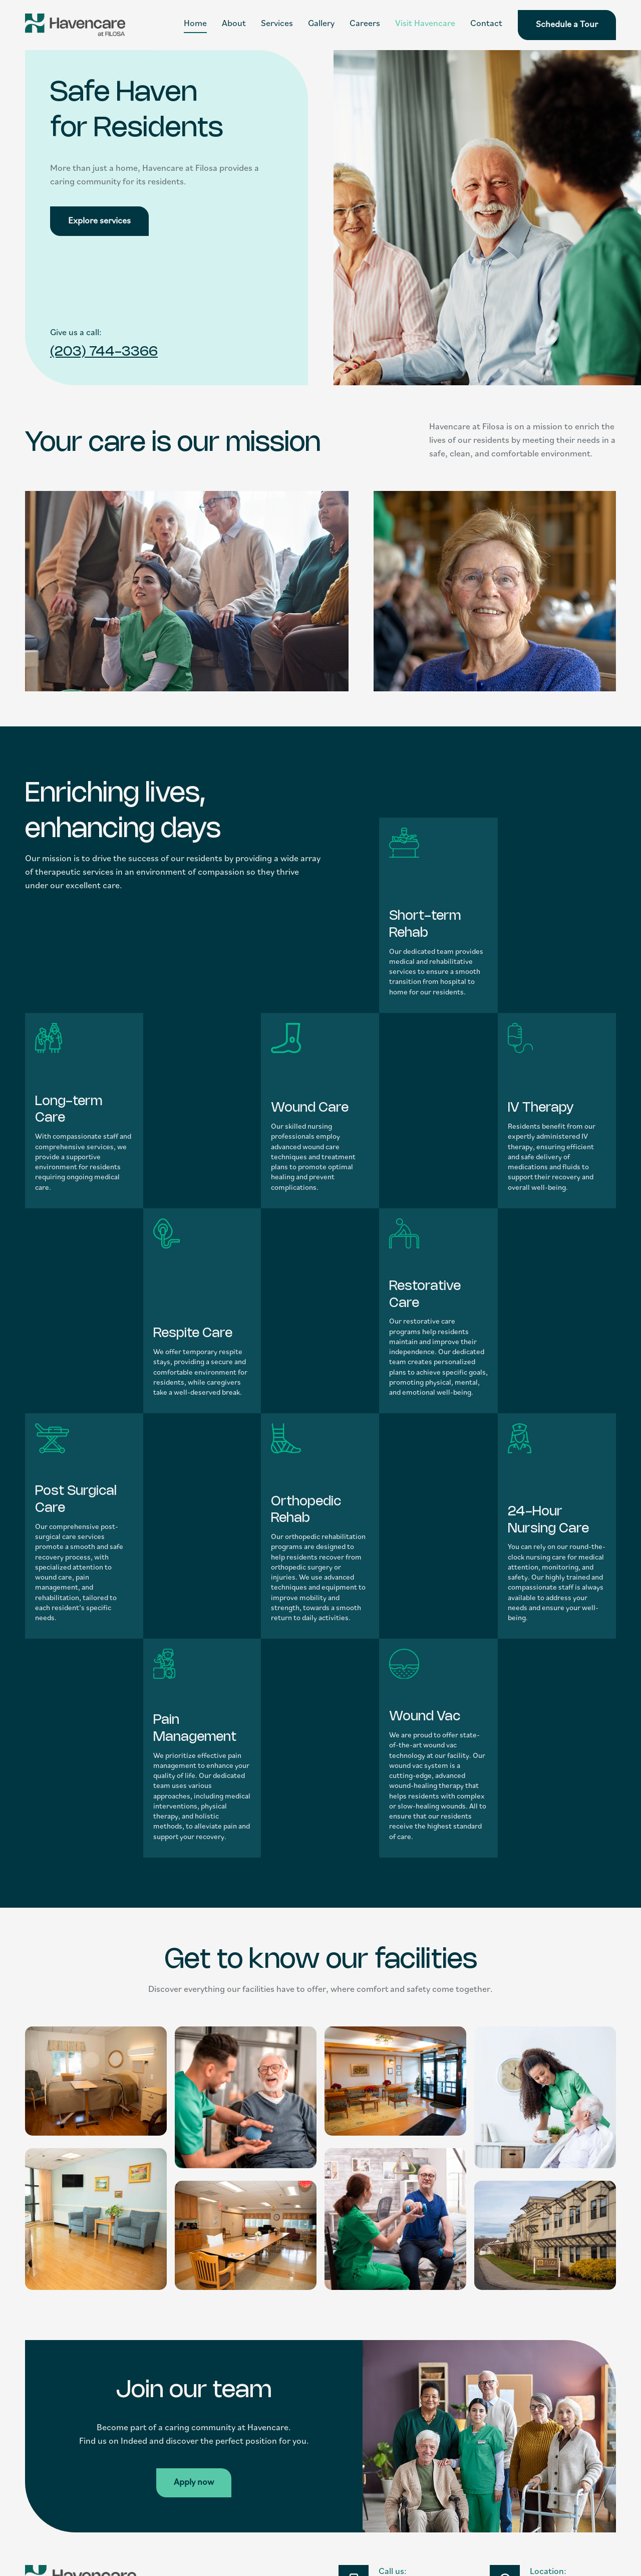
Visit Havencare (425, 24)
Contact (486, 24)
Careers (365, 24)
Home (195, 24)
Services (277, 24)
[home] (75, 25)
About (234, 24)
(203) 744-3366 (104, 352)
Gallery (321, 24)
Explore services (99, 221)
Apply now (194, 2483)
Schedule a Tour (567, 25)
